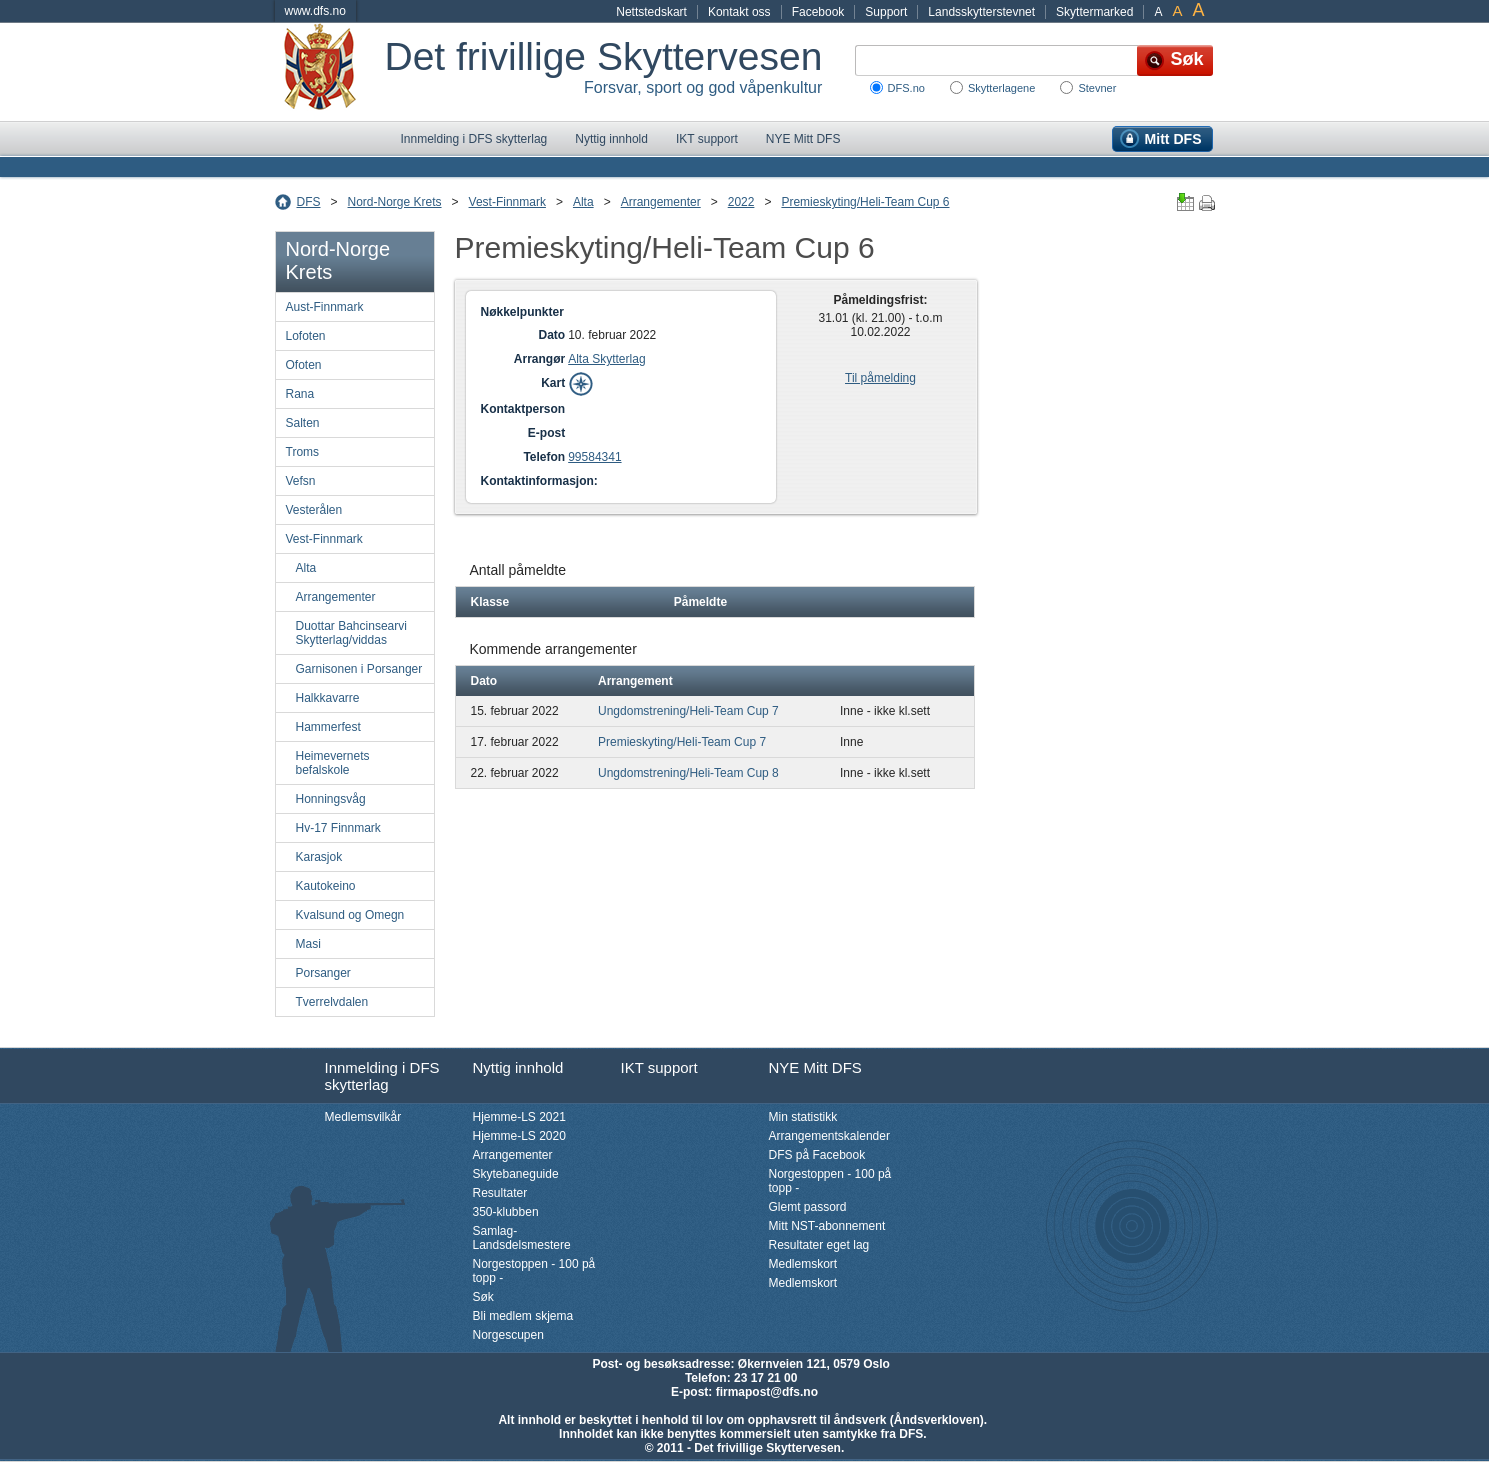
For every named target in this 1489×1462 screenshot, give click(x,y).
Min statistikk (803, 1117)
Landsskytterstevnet (981, 12)
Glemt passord (808, 1207)
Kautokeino (326, 886)
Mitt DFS (1173, 139)
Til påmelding (880, 378)
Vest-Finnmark (507, 202)
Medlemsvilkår (363, 1117)
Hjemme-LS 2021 (519, 1117)
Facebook (818, 12)
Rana (300, 394)
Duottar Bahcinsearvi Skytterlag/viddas (351, 633)
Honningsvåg (331, 799)
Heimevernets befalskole (333, 763)
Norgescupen (508, 1335)
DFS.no (906, 88)
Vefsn (301, 481)
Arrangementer (661, 202)
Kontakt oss (739, 12)
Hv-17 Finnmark (338, 828)
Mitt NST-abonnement (827, 1226)
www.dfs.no (315, 11)
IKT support (707, 139)
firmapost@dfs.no (767, 1392)
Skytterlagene (1001, 88)
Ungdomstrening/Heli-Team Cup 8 (688, 773)
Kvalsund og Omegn (350, 915)
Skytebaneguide (516, 1174)
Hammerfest (328, 727)
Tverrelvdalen (332, 1002)
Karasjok (319, 857)
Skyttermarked (1094, 12)
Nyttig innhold (611, 139)
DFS (309, 202)
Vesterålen (314, 510)
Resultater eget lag (819, 1245)
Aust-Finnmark (325, 307)
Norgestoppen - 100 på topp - (534, 1271)
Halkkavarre (328, 698)
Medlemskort (803, 1264)
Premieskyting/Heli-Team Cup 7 (682, 742)
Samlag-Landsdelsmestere (522, 1238)
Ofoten (304, 365)
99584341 (594, 457)
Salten (303, 423)
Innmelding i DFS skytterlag (474, 139)
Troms (303, 452)
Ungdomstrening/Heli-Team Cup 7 (688, 711)
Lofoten (306, 336)
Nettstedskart (651, 12)
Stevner (1097, 88)
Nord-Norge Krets (395, 202)
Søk (483, 1297)
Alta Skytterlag (606, 359)
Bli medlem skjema (523, 1316)
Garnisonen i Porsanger (359, 669)
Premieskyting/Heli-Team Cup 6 (865, 202)
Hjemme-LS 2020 (519, 1136)
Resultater (500, 1193)
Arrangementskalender (829, 1136)
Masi (308, 944)
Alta (583, 202)
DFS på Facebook (817, 1155)
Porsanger (323, 973)
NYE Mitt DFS (803, 139)
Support (886, 12)
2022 (741, 202)
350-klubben (506, 1212)
